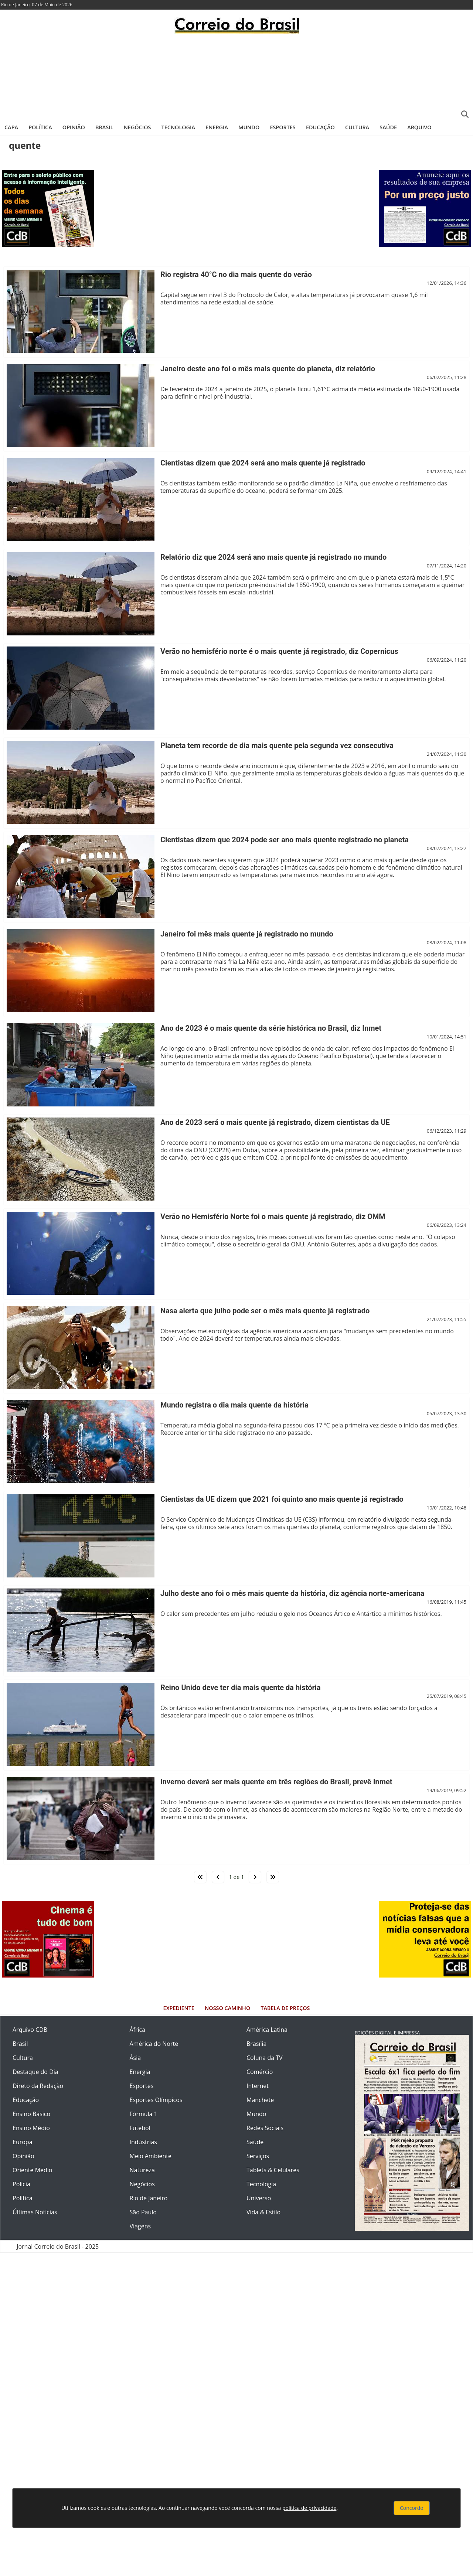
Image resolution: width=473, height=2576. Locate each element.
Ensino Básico (31, 2114)
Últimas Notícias (35, 2212)
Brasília (256, 2044)
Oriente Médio (32, 2170)
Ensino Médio (31, 2128)
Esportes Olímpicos (156, 2100)
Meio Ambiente (150, 2156)
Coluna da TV (264, 2058)
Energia (216, 127)
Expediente (178, 2008)
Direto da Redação (38, 2086)
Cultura (357, 127)
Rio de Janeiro (149, 2198)
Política (40, 127)
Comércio (259, 2072)
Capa (11, 127)
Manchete (260, 2100)
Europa (23, 2142)
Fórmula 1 (143, 2114)
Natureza (142, 2170)
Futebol (140, 2128)
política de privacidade (309, 2507)
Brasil (104, 127)
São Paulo (143, 2212)
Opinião (73, 127)
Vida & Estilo (263, 2212)
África (138, 2030)
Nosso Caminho (227, 2008)
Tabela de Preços (285, 2008)
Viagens (140, 2226)
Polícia (21, 2184)
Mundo (248, 127)
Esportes (282, 127)
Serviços (257, 2156)
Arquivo (419, 127)
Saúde (388, 127)
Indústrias (143, 2142)
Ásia (135, 2058)
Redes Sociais (264, 2128)
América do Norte (154, 2044)
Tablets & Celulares (272, 2170)
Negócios (137, 127)
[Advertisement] (236, 75)
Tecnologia (178, 127)
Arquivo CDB (30, 2030)
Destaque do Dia (35, 2072)
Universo (258, 2198)
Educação (320, 127)
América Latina (266, 2030)
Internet (257, 2086)
